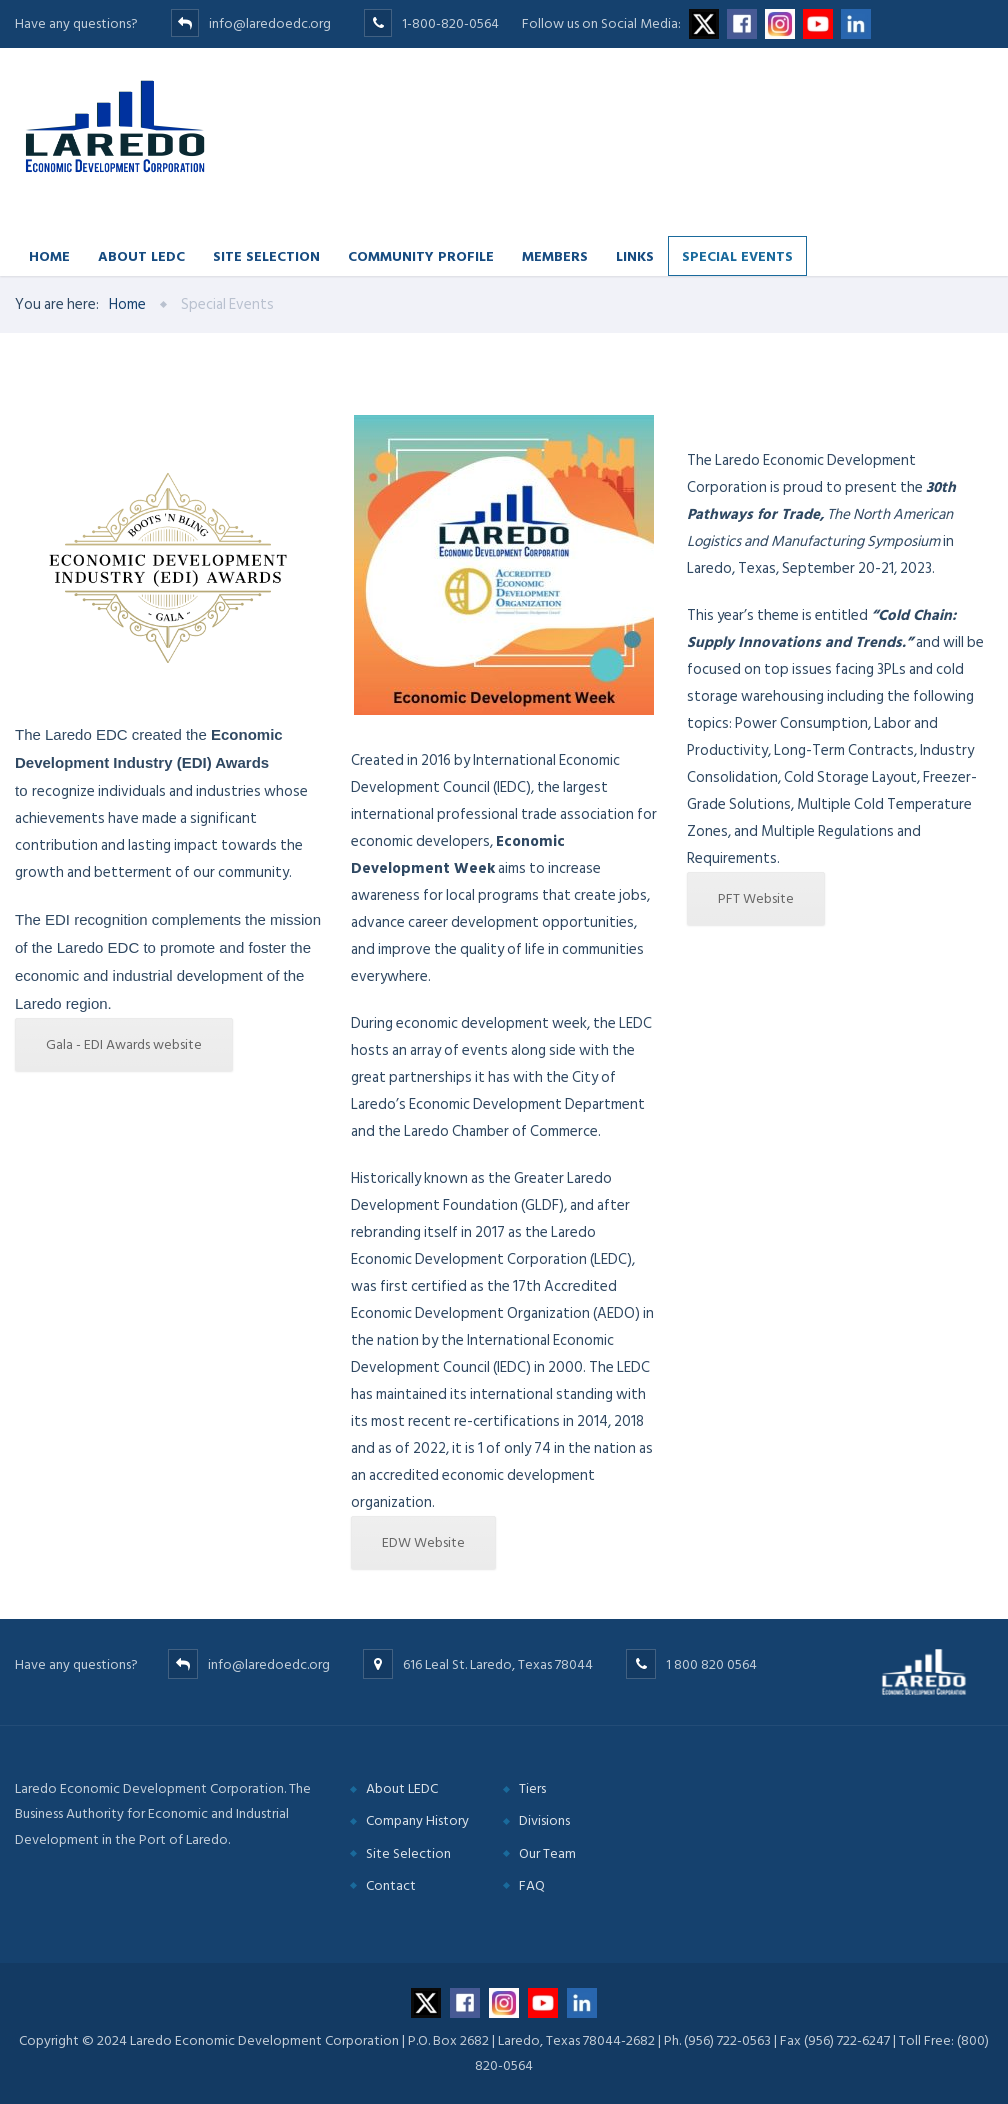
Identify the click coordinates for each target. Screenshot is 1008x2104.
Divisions (544, 1820)
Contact (391, 1885)
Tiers (532, 1788)
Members (555, 255)
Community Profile (421, 255)
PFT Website (756, 898)
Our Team (547, 1853)
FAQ (532, 1885)
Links (635, 255)
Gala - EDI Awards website (124, 1044)
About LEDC (141, 255)
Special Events (737, 255)
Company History (417, 1820)
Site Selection (266, 255)
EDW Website (423, 1542)
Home (49, 255)
